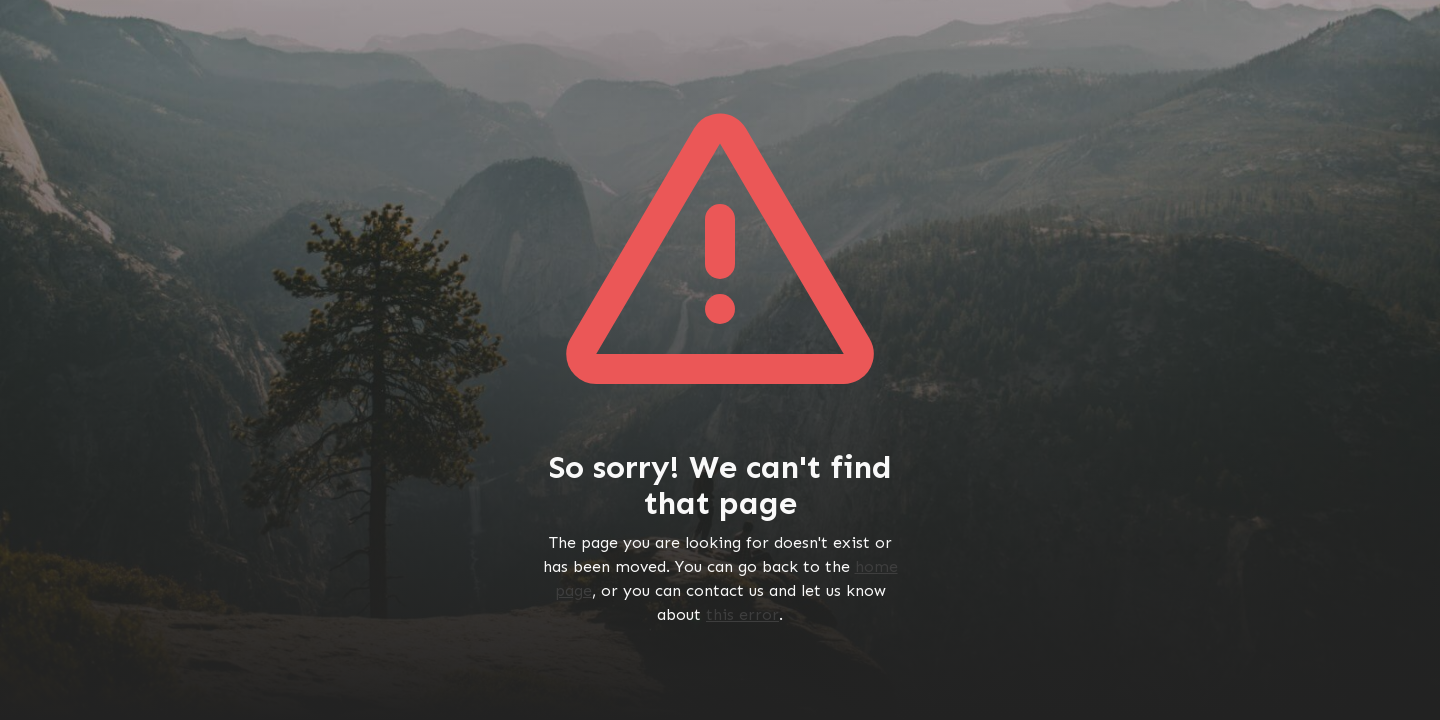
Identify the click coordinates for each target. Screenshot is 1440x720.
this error (742, 614)
